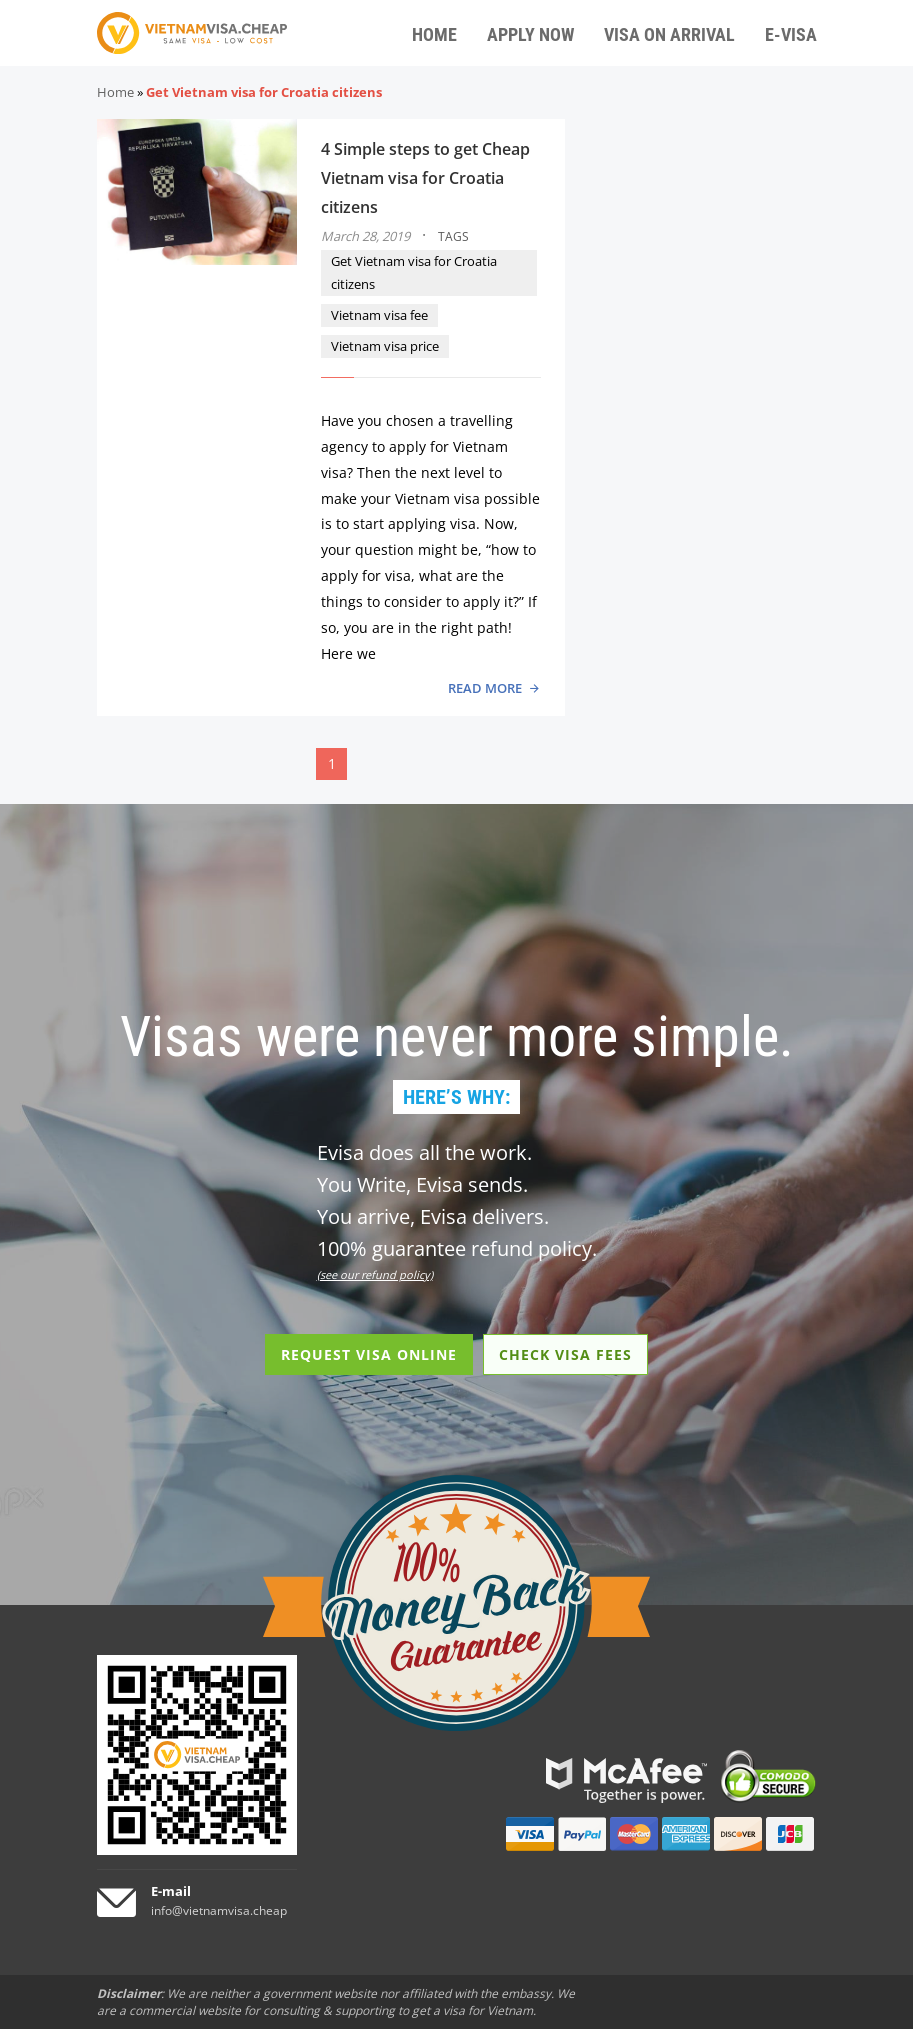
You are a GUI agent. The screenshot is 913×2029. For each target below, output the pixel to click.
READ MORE (485, 688)
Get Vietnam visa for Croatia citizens (414, 272)
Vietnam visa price (385, 346)
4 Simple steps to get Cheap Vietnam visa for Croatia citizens (425, 178)
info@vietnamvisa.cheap (219, 1910)
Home (115, 92)
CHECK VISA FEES (565, 1354)
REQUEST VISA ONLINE (369, 1354)
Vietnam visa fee (379, 315)
